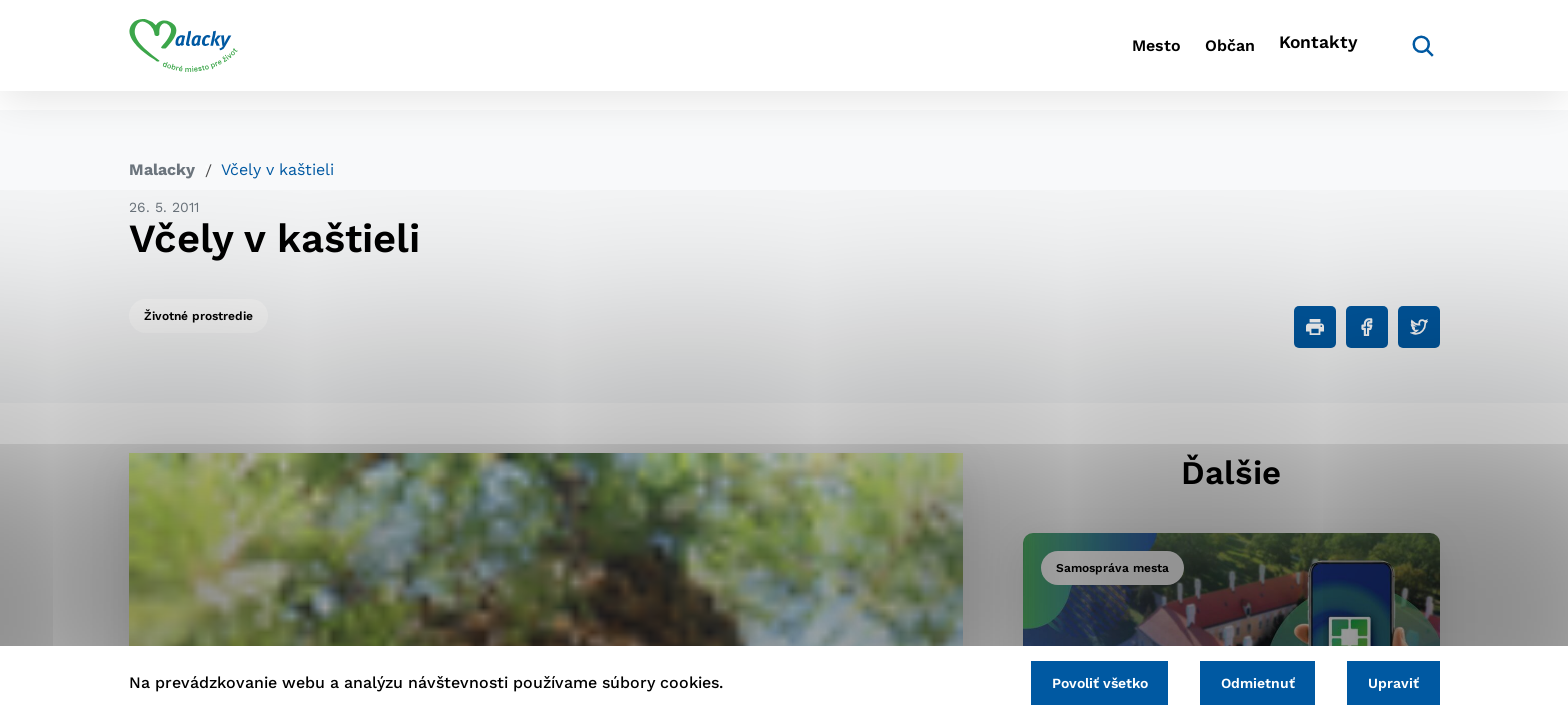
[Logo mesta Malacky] (183, 55)
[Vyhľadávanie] (1410, 55)
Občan (1203, 55)
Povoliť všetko (1063, 680)
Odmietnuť (1236, 680)
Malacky (162, 169)
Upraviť (1386, 680)
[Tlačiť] (1315, 327)
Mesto (1103, 55)
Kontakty (1314, 55)
